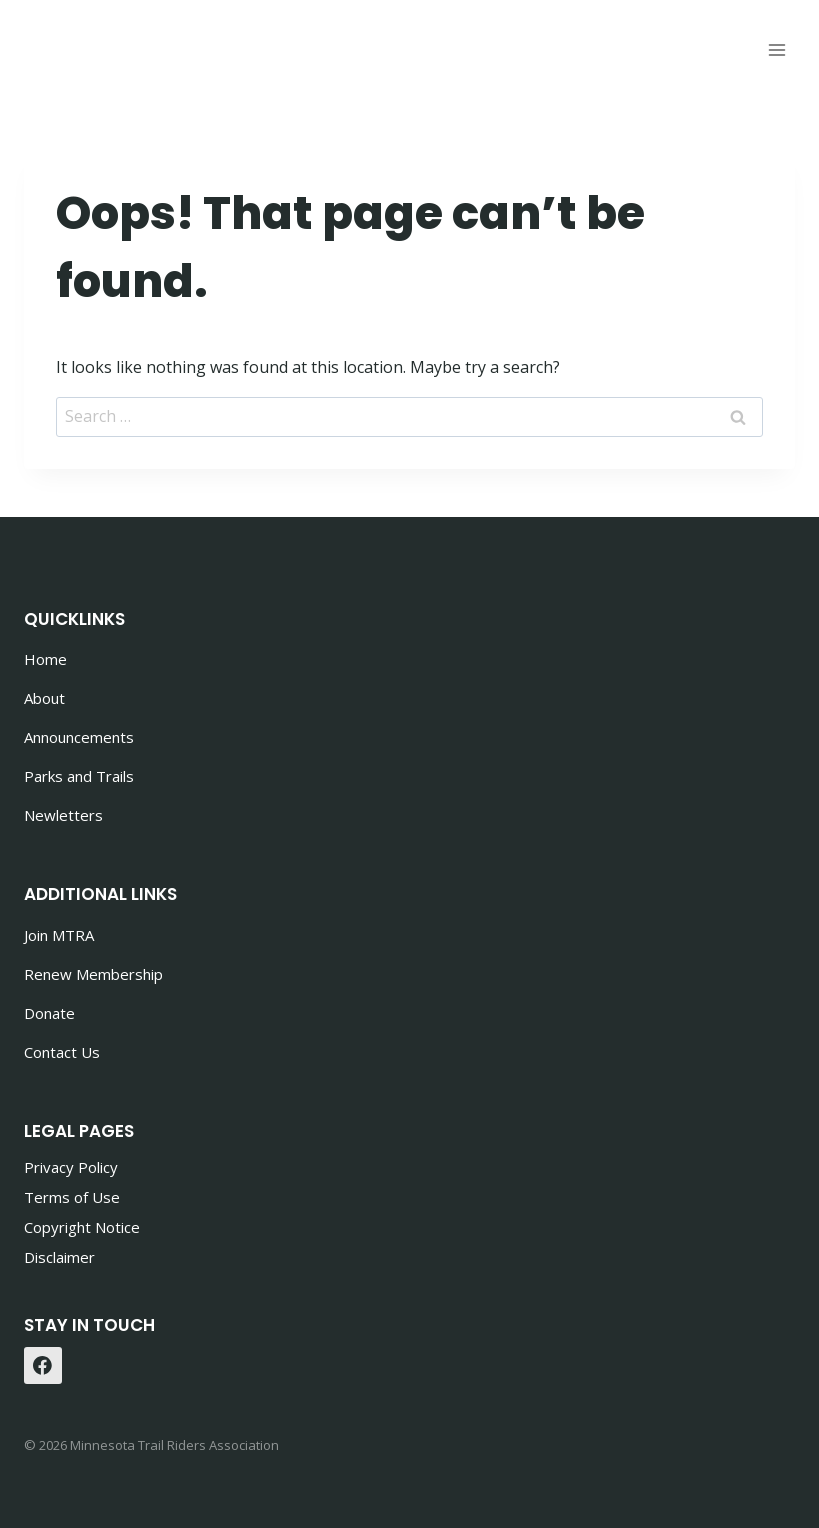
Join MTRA (59, 935)
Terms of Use (72, 1197)
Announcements (79, 737)
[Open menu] (776, 49)
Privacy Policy (71, 1167)
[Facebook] (43, 1366)
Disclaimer (59, 1257)
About (44, 698)
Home (45, 659)
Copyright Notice (82, 1227)
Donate (49, 1013)
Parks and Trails (79, 776)
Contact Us (62, 1052)
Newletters (63, 815)
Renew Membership (93, 974)
